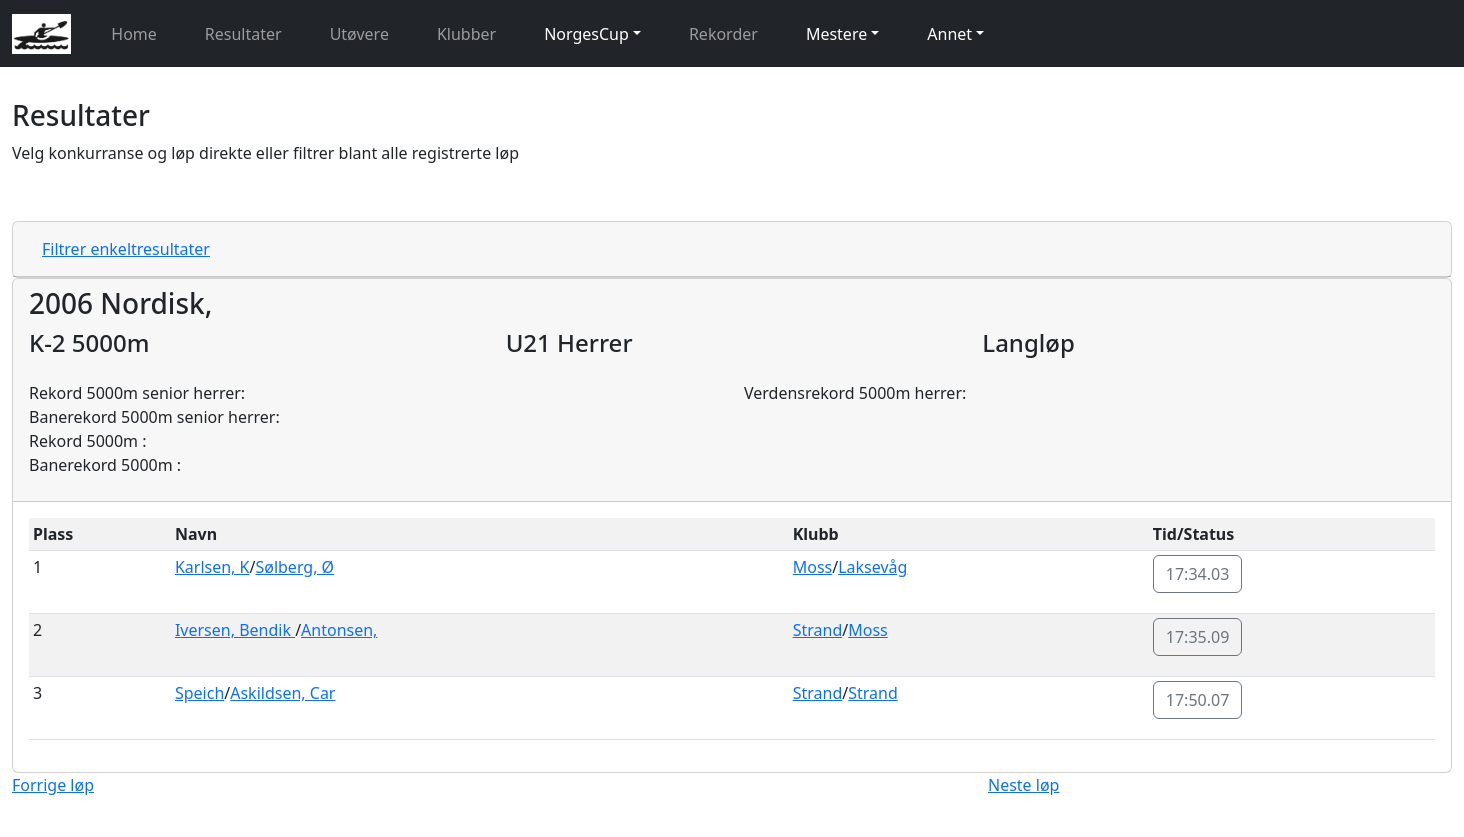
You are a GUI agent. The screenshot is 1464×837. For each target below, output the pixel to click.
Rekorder (723, 34)
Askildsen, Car (282, 693)
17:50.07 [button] (1198, 700)
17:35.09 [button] (1198, 637)
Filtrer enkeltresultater (126, 249)
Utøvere (359, 34)
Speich (199, 693)
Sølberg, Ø (294, 567)
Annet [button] (949, 34)
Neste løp (1023, 785)
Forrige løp (53, 785)
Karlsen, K (212, 567)
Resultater (243, 34)
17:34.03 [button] (1198, 574)
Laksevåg (872, 567)
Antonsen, (339, 630)
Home (134, 34)
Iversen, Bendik (235, 630)
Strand (818, 630)
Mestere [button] (836, 34)
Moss (813, 567)
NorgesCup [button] (586, 34)
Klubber (466, 34)
